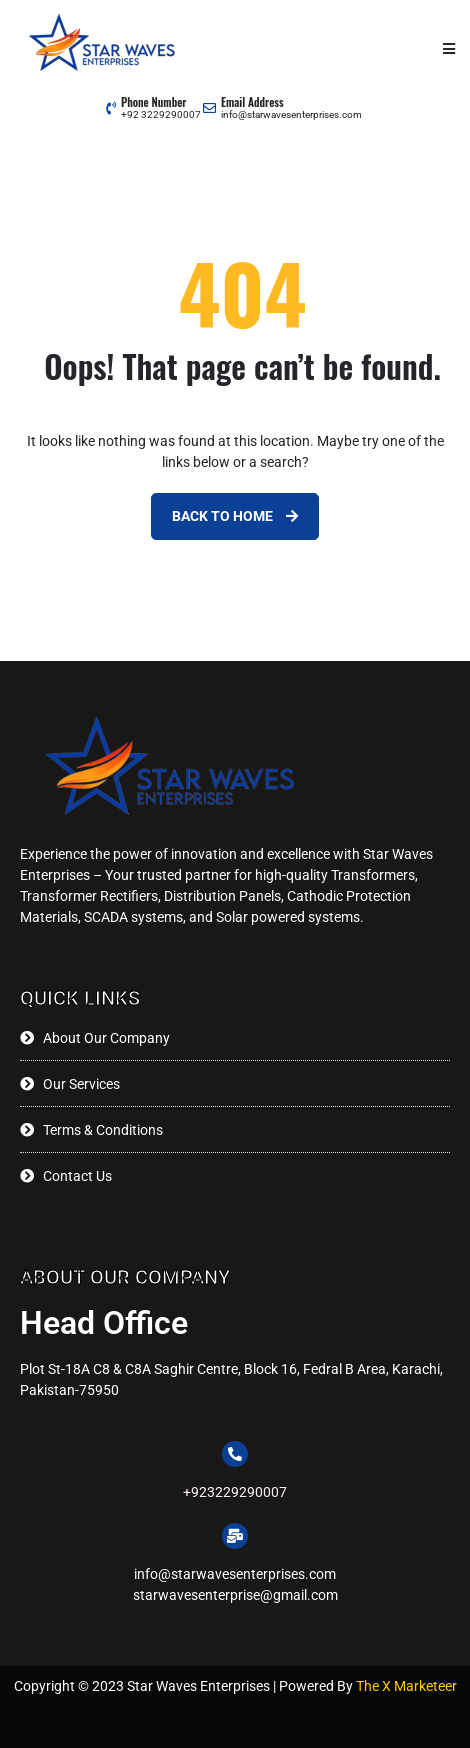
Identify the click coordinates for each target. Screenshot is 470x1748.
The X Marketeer (405, 1686)
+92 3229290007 (161, 114)
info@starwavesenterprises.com (291, 114)
